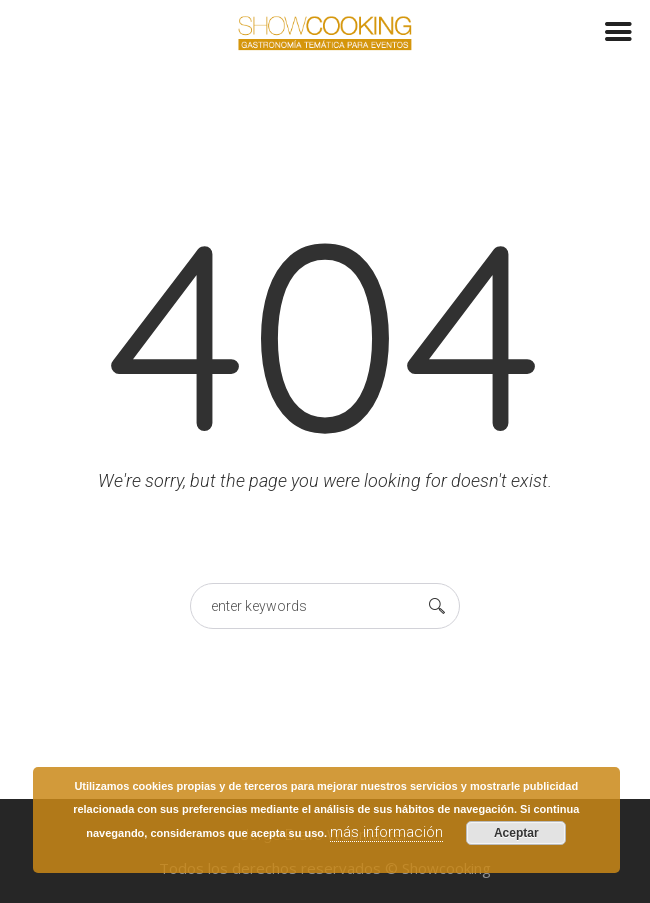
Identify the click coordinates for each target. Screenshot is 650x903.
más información (386, 832)
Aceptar (516, 833)
